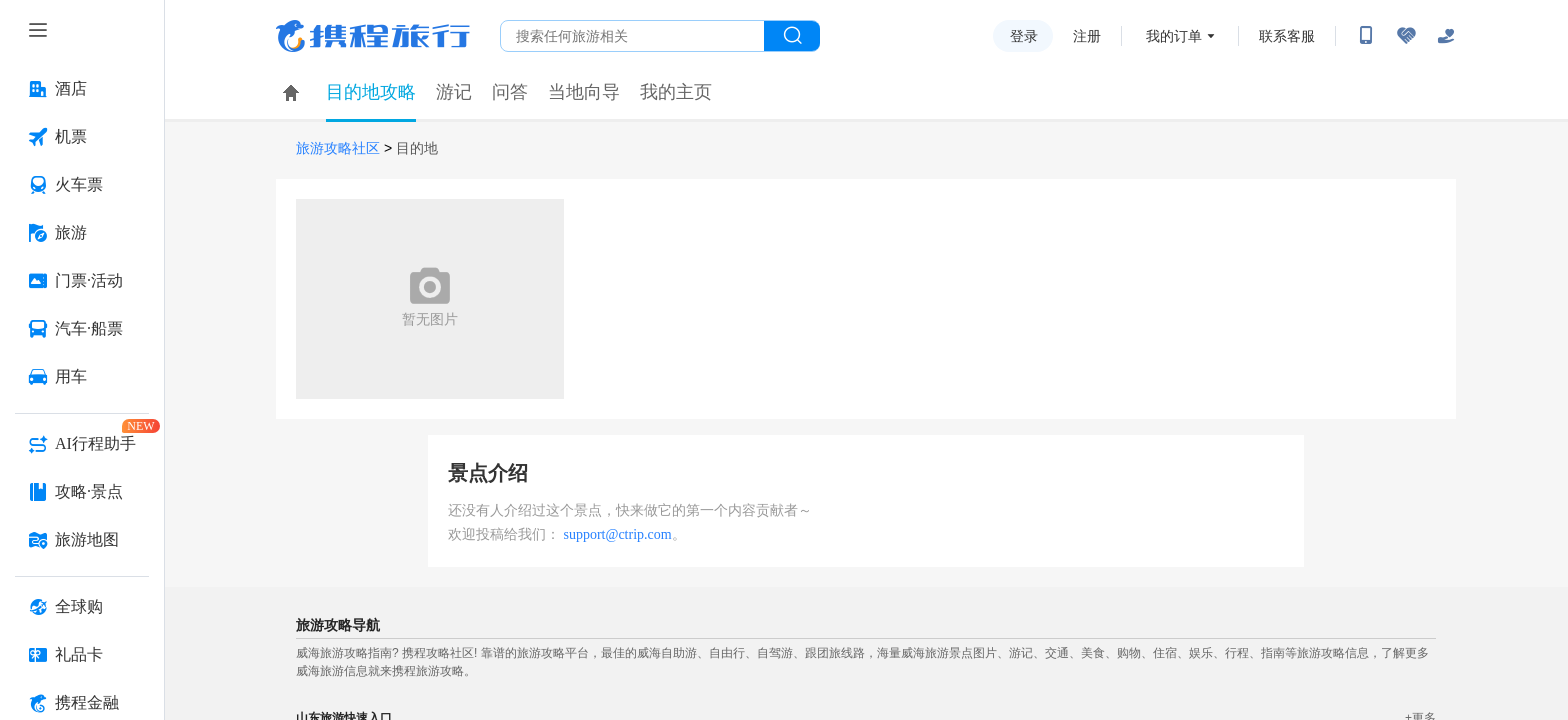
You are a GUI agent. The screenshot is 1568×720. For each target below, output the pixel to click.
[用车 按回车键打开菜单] (82, 377)
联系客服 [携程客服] (1287, 36)
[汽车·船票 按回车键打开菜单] (82, 329)
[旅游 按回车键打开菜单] (82, 233)
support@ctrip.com (618, 534)
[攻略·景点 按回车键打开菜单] (82, 492)
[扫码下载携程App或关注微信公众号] (1366, 36)
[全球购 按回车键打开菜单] (82, 607)
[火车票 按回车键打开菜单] (82, 185)
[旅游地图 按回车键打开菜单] (82, 540)
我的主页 (676, 92)
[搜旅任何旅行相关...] (632, 36)
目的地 (417, 148)
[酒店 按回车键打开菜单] (82, 89)
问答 (510, 92)
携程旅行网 (373, 36)
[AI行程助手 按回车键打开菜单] (82, 444)
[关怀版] (1446, 36)
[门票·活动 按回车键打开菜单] (82, 281)
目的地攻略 (371, 92)
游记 (454, 92)
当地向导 (584, 92)
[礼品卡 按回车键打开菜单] (82, 655)
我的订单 (1174, 36)
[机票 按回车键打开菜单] (82, 137)
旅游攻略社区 (338, 148)
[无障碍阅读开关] (1406, 36)
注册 (1087, 36)
